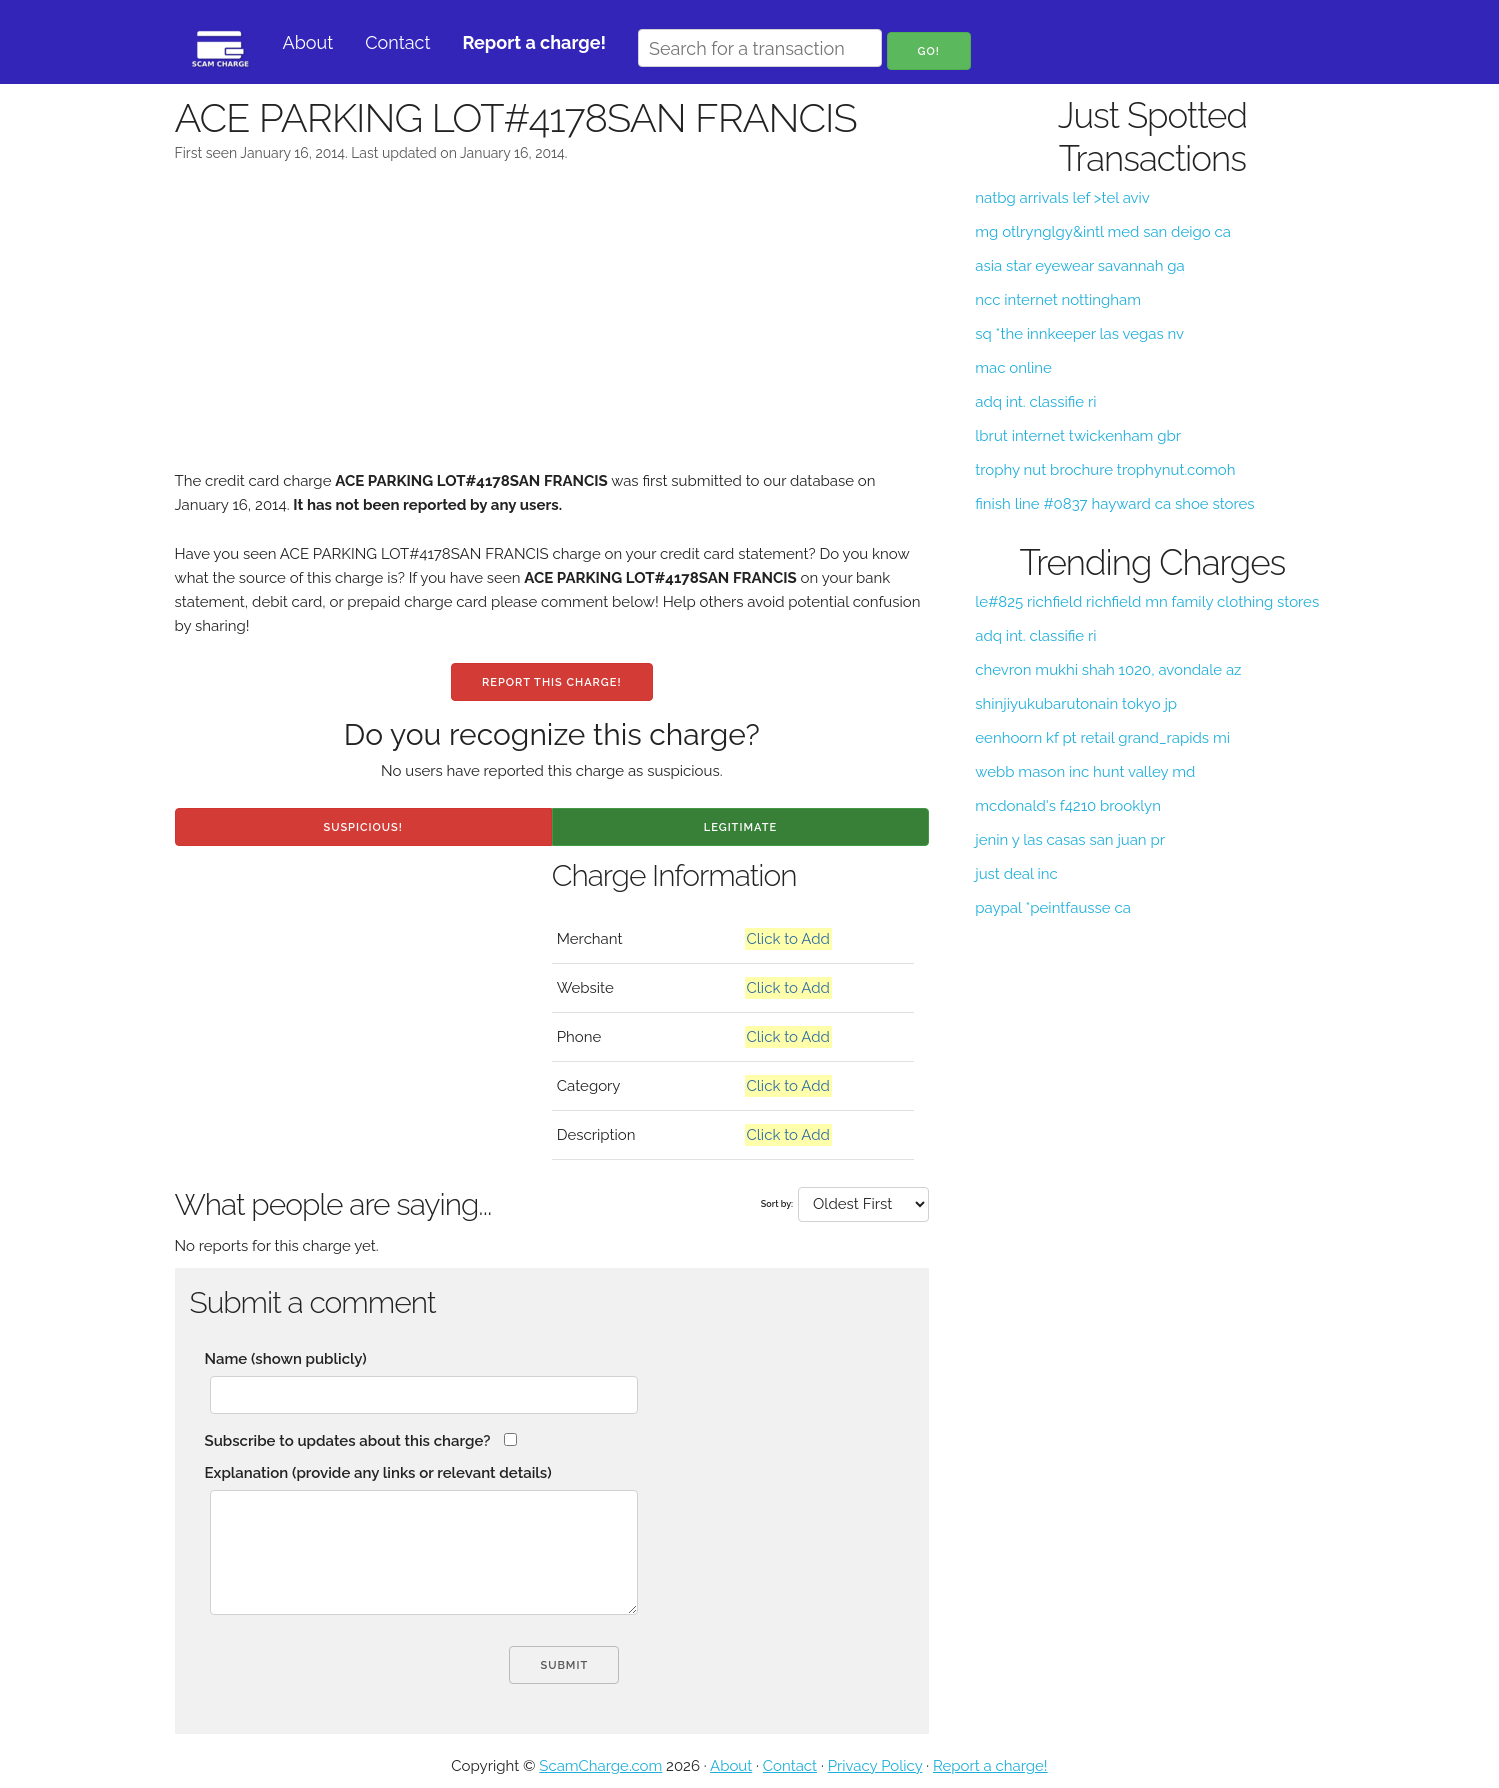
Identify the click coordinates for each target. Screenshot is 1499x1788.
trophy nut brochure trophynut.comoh (1105, 470)
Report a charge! (990, 1766)
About (308, 42)
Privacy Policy (875, 1766)
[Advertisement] (552, 329)
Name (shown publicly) (286, 1359)
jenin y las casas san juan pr (1070, 840)
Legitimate (740, 827)
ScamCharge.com (600, 1766)
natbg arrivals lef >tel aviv (1062, 198)
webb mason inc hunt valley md (1085, 772)
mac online (1013, 368)
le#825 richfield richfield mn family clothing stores (1147, 602)
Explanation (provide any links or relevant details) (378, 1473)
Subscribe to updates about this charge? (348, 1441)
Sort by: (777, 1204)
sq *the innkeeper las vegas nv (1079, 334)
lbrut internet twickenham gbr (1078, 436)
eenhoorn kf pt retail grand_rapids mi (1102, 738)
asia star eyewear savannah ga (1079, 266)
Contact (397, 42)
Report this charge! (551, 682)
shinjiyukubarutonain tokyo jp (1076, 704)
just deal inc (1016, 874)
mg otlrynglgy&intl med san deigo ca (1103, 232)
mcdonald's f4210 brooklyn (1068, 806)
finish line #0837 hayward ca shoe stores (1114, 504)
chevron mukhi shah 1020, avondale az (1108, 670)
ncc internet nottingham (1058, 300)
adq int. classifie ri (1035, 402)
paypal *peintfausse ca (1053, 908)
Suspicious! (362, 827)
